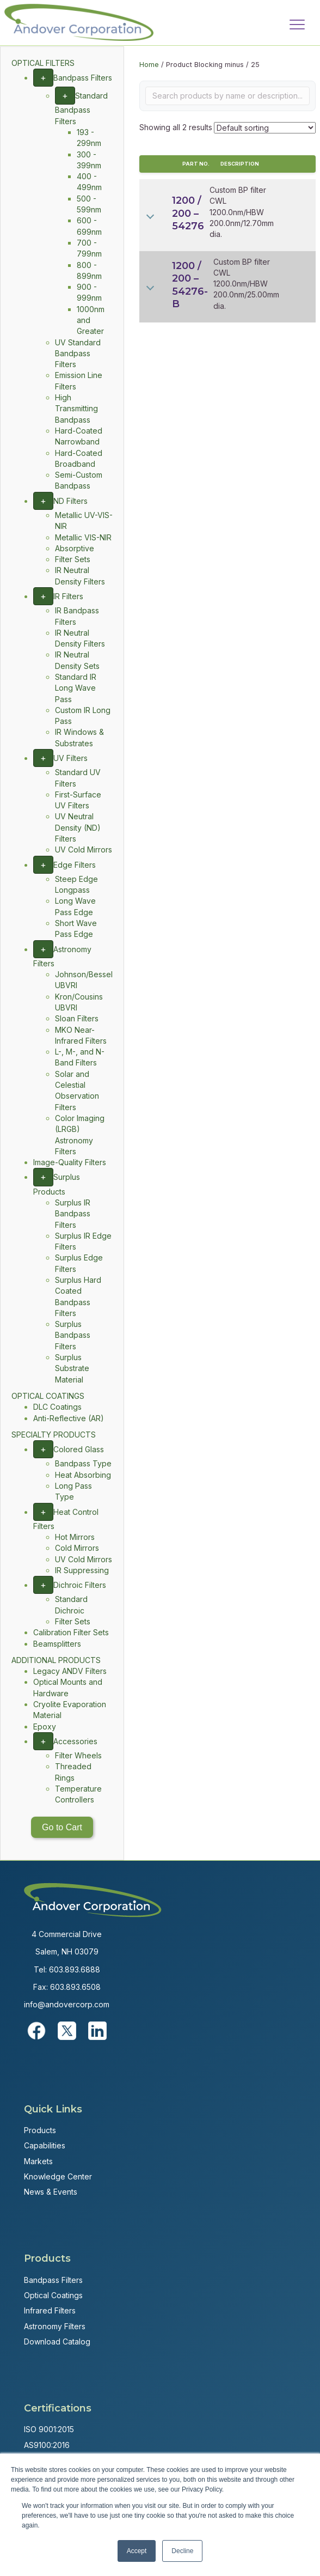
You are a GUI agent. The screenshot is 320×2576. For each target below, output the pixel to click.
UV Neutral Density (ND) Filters (78, 827)
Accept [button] (137, 2551)
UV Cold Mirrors (83, 849)
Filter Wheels (78, 1755)
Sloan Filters (77, 1018)
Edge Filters (74, 864)
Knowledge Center (58, 2176)
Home (149, 64)
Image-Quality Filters (69, 1162)
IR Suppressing (82, 1570)
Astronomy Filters (54, 2326)
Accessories (75, 1741)
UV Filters (70, 758)
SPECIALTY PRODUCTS (53, 1434)
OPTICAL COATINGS (47, 1395)
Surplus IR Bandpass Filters (72, 1213)
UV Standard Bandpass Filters (78, 353)
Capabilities (44, 2145)
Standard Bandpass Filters (81, 108)
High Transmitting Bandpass (76, 408)
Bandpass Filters (82, 77)
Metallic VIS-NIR (83, 537)
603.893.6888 (74, 1969)
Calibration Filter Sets (71, 1632)
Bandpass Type (83, 1463)
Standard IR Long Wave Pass (75, 688)
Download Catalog (57, 2341)
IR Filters (68, 596)
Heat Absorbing (83, 1474)
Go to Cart (62, 1827)
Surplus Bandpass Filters (72, 1335)
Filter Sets (72, 559)
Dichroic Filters (79, 1585)
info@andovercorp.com (66, 2004)
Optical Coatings (53, 2295)
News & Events (50, 2191)
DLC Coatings (57, 1406)
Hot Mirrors (75, 1537)
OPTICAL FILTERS (43, 63)
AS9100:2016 (47, 2445)
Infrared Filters (50, 2310)
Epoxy (44, 1726)
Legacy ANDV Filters (70, 1671)
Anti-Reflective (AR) (68, 1418)
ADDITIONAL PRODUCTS (56, 1660)
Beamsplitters (57, 1643)
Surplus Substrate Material (72, 1368)
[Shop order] (265, 127)
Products (40, 2130)
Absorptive (74, 548)
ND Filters (70, 501)
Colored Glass (78, 1449)
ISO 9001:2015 (49, 2429)
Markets (38, 2161)
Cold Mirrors (77, 1547)
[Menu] (297, 25)
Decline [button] (182, 2551)
